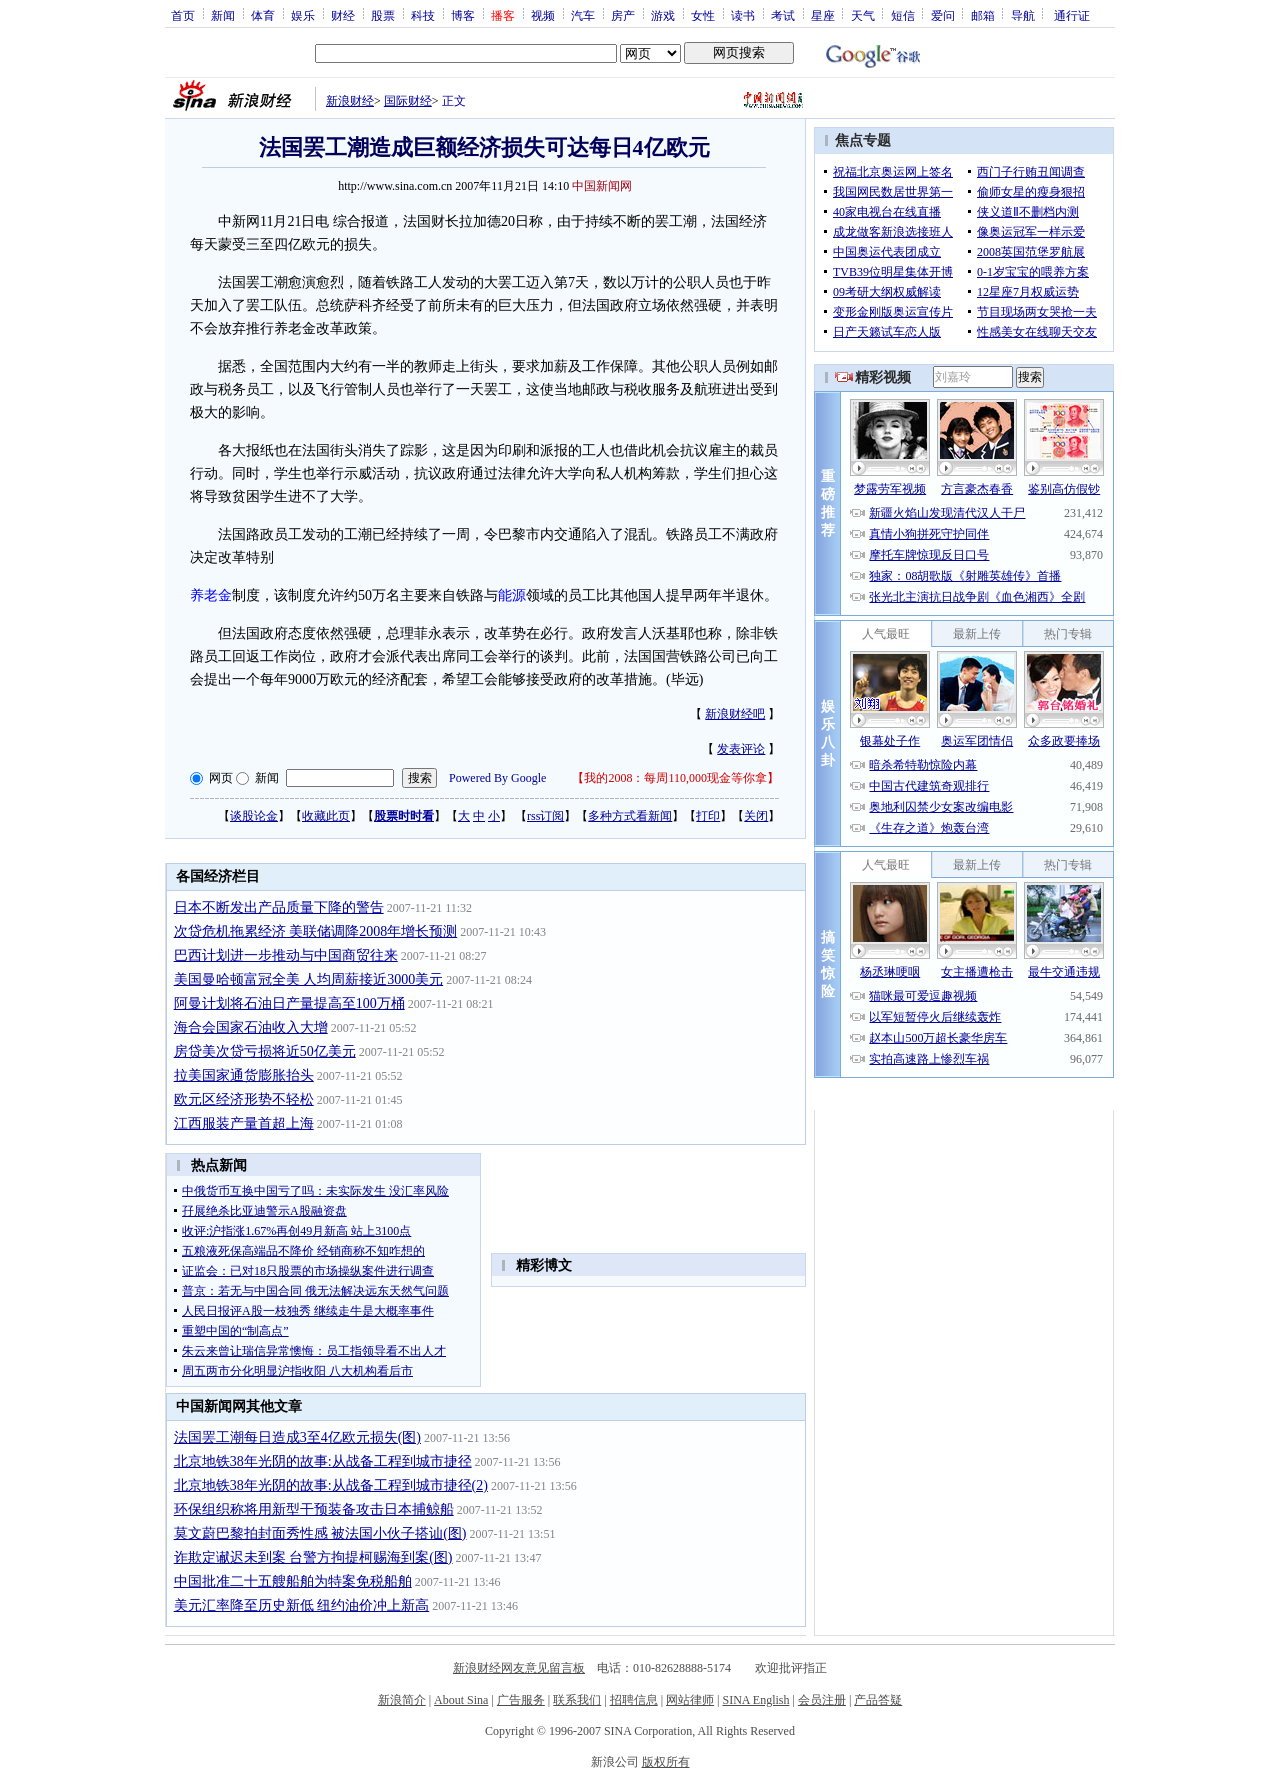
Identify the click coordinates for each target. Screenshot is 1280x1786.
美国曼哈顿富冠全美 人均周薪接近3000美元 (309, 979)
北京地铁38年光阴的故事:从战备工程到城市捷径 (323, 1461)
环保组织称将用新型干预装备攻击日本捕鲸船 (314, 1509)
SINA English (755, 1700)
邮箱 (983, 15)
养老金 (211, 595)
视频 (543, 15)
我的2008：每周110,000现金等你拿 (675, 778)
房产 (623, 15)
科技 (423, 15)
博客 (463, 15)
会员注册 (822, 1700)
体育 (263, 15)
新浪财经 (350, 101)
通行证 (1072, 15)
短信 (903, 15)
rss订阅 (545, 816)
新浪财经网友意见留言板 (519, 1668)
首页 (183, 15)
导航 (1023, 15)
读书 (743, 15)
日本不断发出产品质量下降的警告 (279, 907)
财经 (343, 15)
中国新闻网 (602, 186)
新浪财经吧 (735, 714)
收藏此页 (326, 816)
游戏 (663, 15)
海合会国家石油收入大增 (251, 1027)
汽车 (583, 15)
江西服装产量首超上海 (244, 1123)
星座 (823, 15)
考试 (783, 15)
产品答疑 (878, 1700)
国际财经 (408, 101)
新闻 (223, 15)
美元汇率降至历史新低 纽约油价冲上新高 (302, 1605)
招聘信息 (634, 1700)
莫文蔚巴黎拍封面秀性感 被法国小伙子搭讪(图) (320, 1533)
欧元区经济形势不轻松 (244, 1099)
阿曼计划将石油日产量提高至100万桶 (289, 1003)
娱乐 (303, 15)
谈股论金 (254, 816)
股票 (383, 15)
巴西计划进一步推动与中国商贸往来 (286, 955)
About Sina (461, 1700)
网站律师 (690, 1700)
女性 (703, 15)
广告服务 (521, 1700)
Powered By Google (497, 778)
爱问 (943, 15)
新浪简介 (402, 1700)
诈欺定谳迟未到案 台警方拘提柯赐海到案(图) (313, 1557)
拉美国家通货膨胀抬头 (244, 1075)
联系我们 (577, 1700)
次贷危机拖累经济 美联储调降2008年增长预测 (316, 931)
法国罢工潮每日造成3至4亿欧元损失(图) (297, 1437)
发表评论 (741, 749)
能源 (512, 595)
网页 (221, 778)
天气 (863, 15)
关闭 (756, 816)
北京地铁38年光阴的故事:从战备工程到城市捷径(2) (331, 1485)
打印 (708, 816)
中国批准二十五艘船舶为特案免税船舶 (293, 1581)
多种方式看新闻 (630, 816)
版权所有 (666, 1762)
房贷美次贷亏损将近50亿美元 (265, 1051)
